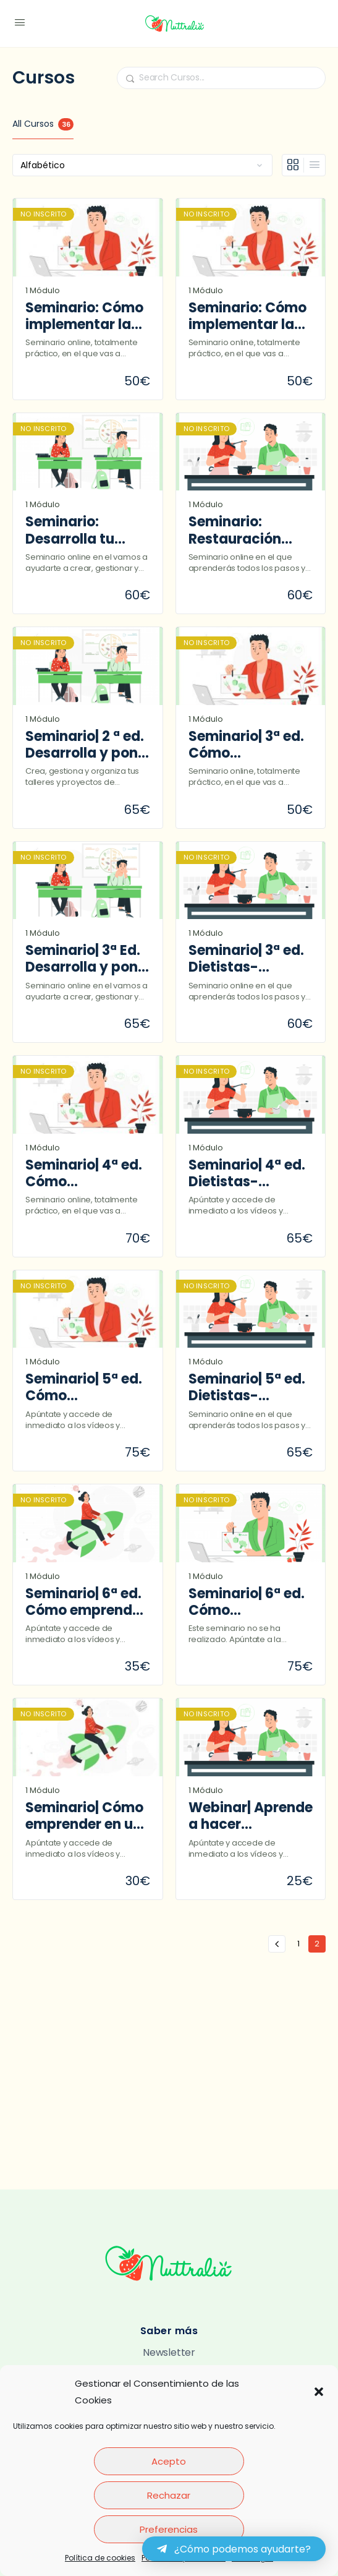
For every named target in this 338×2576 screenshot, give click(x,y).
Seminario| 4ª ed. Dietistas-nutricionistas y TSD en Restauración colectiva (246, 1174)
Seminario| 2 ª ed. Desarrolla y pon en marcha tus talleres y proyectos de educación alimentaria (84, 745)
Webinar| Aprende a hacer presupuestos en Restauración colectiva (250, 1816)
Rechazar (168, 2495)
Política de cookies (100, 2557)
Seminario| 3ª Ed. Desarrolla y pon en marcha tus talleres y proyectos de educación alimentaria (82, 959)
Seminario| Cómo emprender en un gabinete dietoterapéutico (84, 1816)
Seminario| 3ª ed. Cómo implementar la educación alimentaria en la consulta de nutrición (246, 745)
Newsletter (169, 2352)
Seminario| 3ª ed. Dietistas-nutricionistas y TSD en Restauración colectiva (246, 959)
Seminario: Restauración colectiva (234, 530)
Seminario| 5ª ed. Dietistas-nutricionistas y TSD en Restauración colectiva (246, 1388)
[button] (319, 2392)
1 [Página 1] (302, 1942)
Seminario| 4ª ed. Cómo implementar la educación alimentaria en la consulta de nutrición (83, 1174)
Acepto (168, 2461)
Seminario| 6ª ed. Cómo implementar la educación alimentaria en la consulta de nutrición (246, 1602)
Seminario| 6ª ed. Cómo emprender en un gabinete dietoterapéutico (85, 1602)
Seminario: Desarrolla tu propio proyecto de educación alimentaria (81, 530)
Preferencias (169, 2529)
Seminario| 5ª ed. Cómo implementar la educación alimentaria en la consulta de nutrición (83, 1388)
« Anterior (276, 1944)
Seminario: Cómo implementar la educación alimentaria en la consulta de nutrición (84, 316)
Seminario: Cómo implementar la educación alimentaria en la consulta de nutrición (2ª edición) (247, 316)
